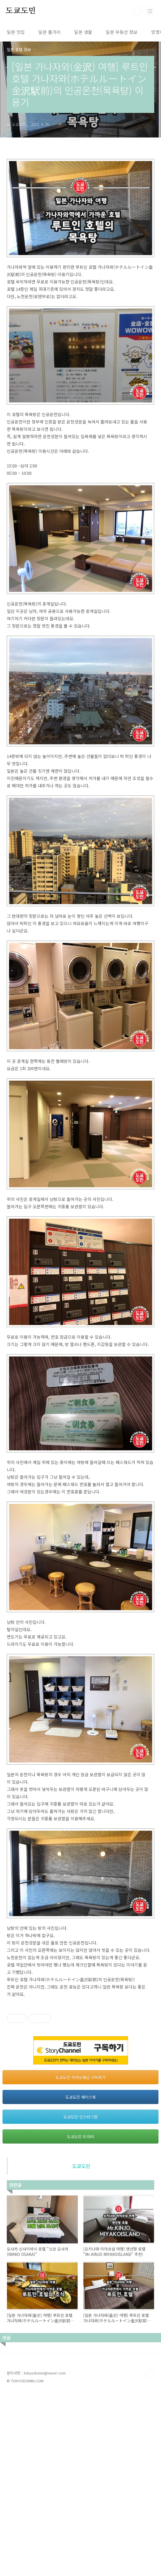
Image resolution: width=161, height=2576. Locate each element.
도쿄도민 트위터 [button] (80, 2319)
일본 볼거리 (49, 32)
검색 (137, 11)
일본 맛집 (16, 32)
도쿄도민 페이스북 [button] (80, 2279)
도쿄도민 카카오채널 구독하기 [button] (80, 2259)
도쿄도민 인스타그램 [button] (80, 2299)
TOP (150, 2557)
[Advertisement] (80, 2043)
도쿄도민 (21, 11)
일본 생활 (83, 32)
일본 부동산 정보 (122, 32)
